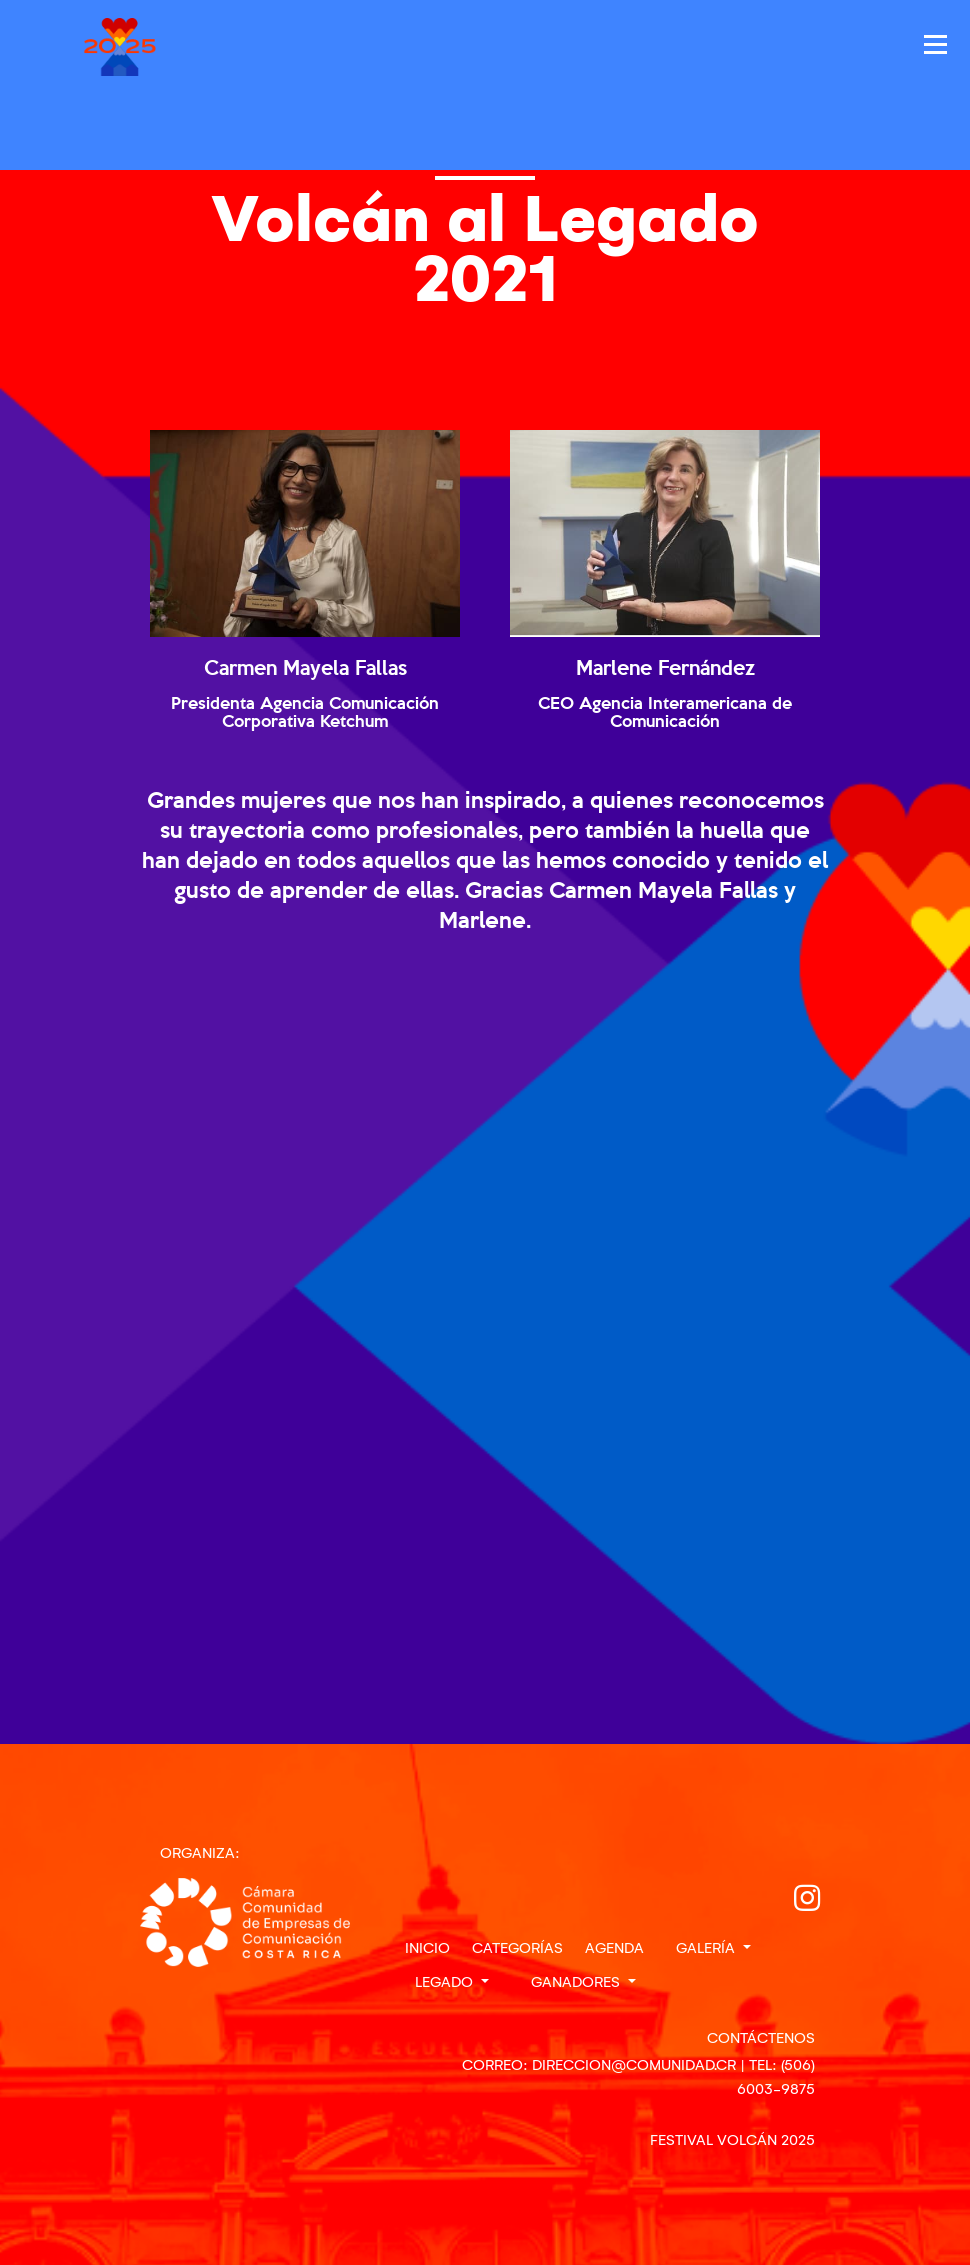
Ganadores (577, 1982)
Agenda (614, 1948)
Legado (446, 1982)
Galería (707, 1948)
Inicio (427, 1948)
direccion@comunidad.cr (634, 2065)
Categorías (517, 1948)
